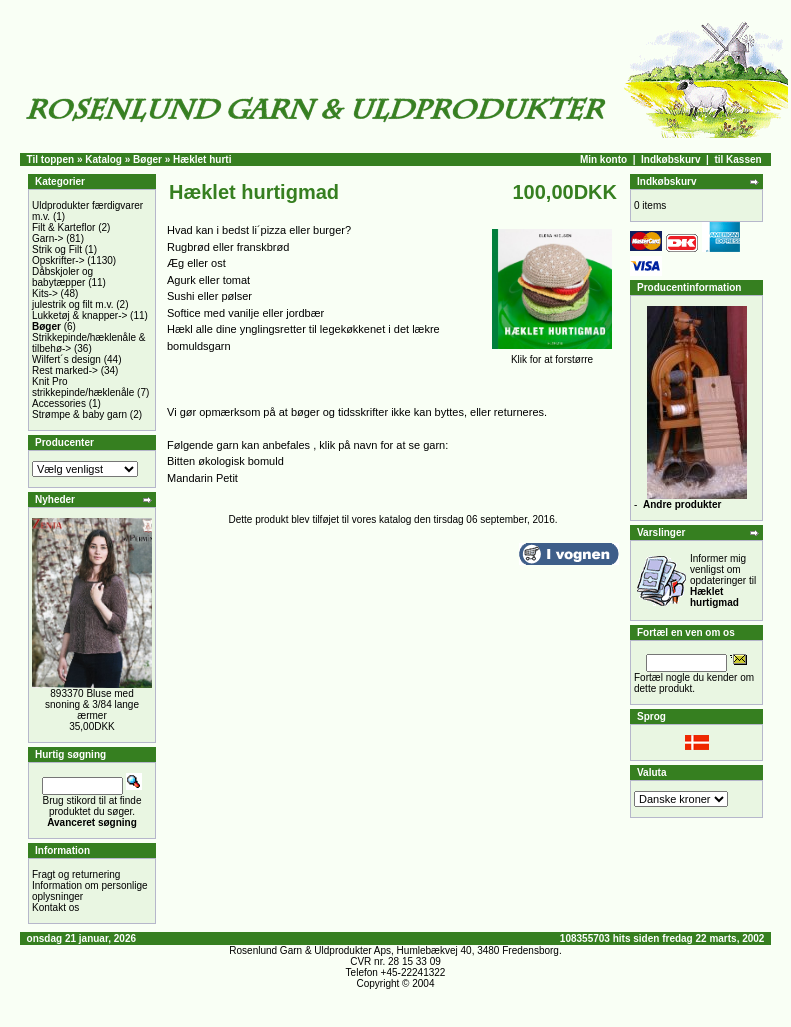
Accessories (59, 403)
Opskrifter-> (58, 260)
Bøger (147, 159)
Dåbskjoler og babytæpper (62, 277)
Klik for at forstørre (552, 355)
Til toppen (51, 159)
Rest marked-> (65, 370)
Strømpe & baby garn (79, 414)
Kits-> (45, 293)
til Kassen (737, 159)
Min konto (603, 159)
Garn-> (47, 238)
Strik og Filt (57, 249)
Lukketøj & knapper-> (79, 315)
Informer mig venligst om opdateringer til (723, 580)
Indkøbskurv (670, 159)
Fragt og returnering (76, 874)
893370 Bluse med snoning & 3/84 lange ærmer (92, 704)
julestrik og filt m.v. (73, 304)
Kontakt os (55, 907)
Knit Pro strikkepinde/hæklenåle (83, 387)
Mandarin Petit (202, 478)
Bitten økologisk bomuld (225, 461)
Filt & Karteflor (63, 227)
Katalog (103, 159)
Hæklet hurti (202, 159)
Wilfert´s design (66, 359)
